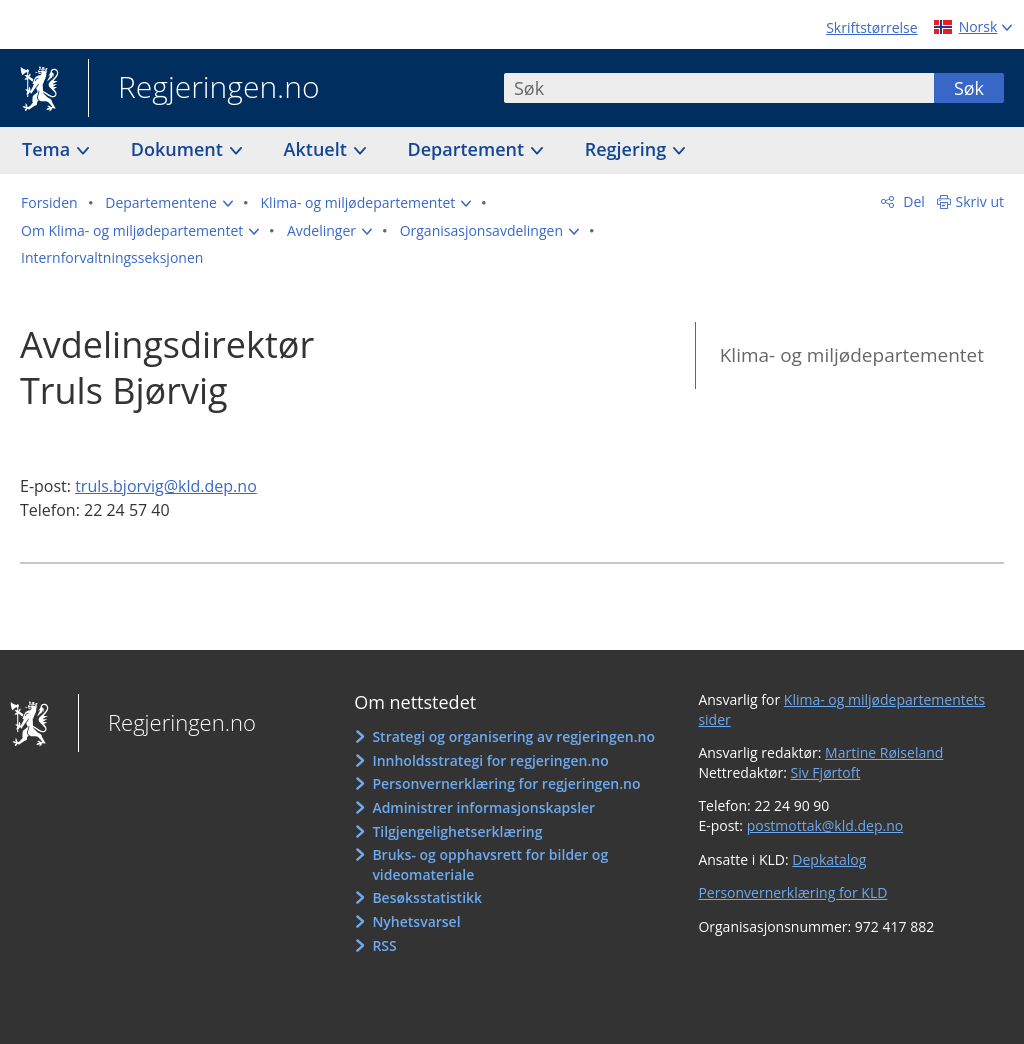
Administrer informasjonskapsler (483, 807)
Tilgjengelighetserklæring (457, 831)
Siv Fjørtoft (826, 772)
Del (912, 201)
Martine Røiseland (884, 752)
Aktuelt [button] (318, 149)
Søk (969, 88)
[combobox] (719, 88)
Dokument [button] (179, 149)
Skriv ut (980, 201)
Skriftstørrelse (871, 27)
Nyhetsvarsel (416, 921)
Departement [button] (468, 149)
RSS (384, 945)
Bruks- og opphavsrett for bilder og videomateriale (490, 864)
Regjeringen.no (204, 89)
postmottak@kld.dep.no (825, 825)
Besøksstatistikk (427, 897)
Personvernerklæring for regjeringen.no (506, 783)
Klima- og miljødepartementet (852, 355)
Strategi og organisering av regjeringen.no (513, 736)
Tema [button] (48, 149)
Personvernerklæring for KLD (792, 892)
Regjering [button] (628, 149)
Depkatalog (829, 859)
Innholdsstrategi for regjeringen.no (490, 760)
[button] (169, 203)
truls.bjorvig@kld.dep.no (166, 486)
